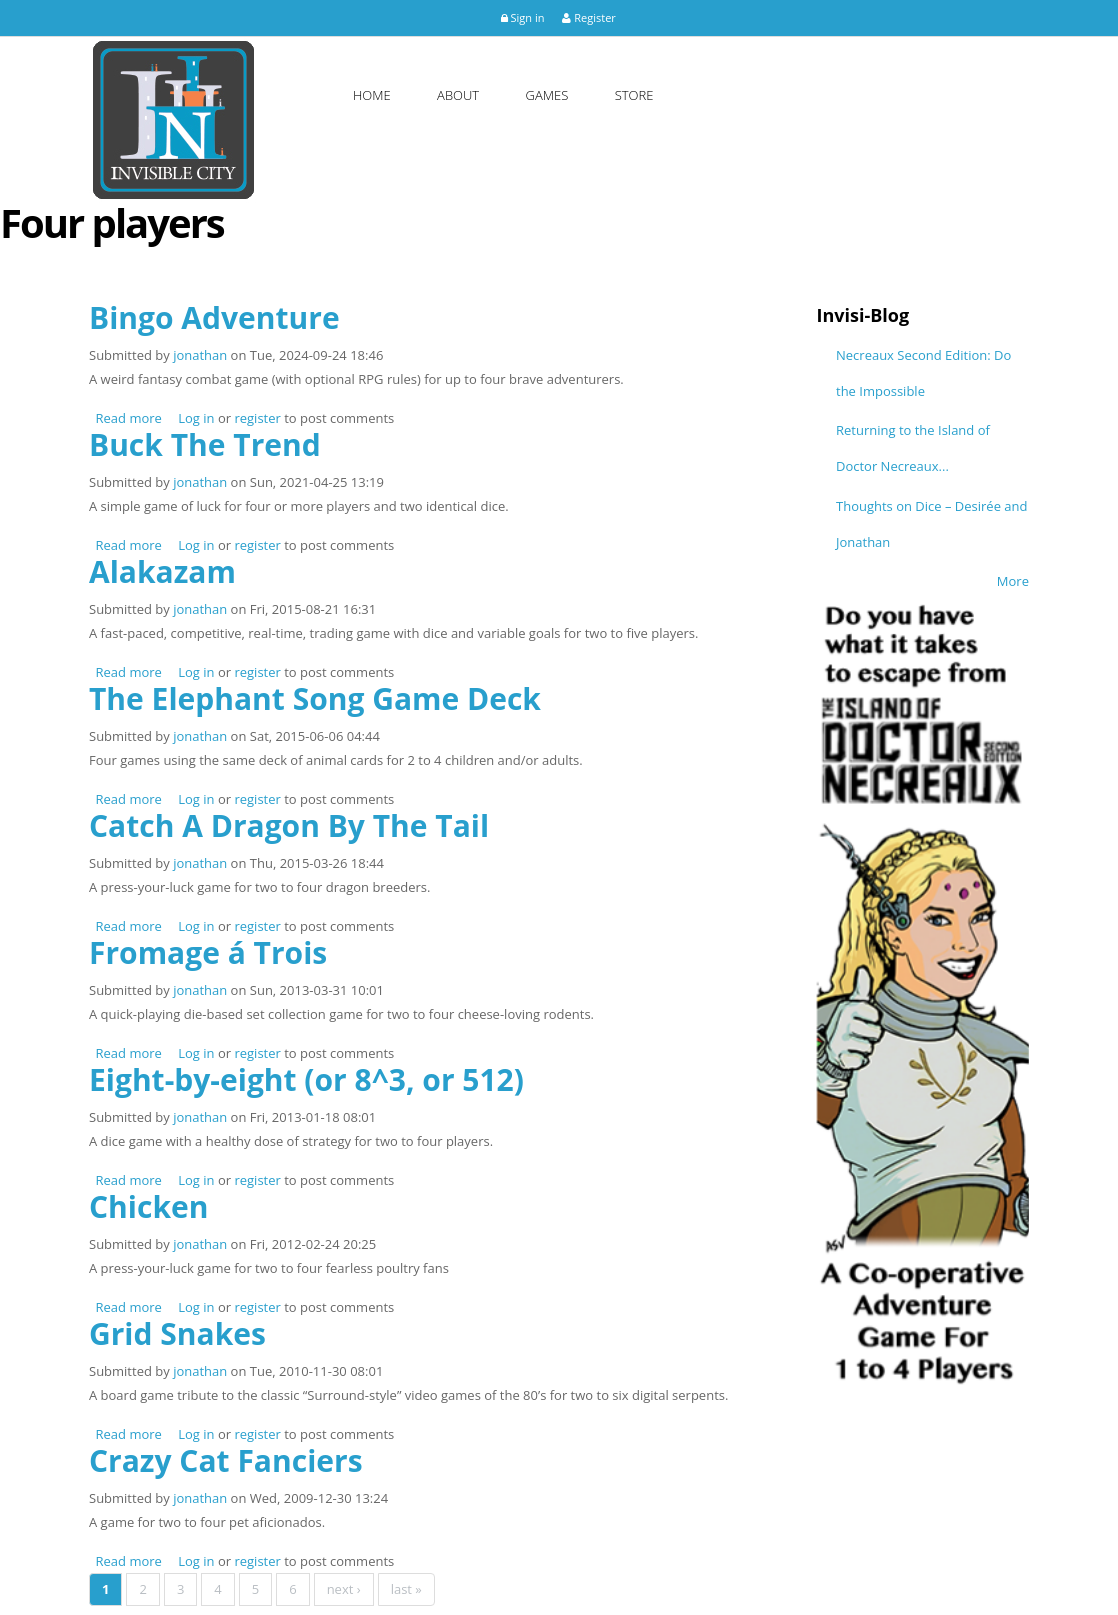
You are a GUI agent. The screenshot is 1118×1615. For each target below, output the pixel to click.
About (458, 95)
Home (372, 95)
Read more (129, 418)
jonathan (200, 355)
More (1062, 581)
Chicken (148, 1206)
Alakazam (162, 571)
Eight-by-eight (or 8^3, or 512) (306, 1079)
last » (406, 1589)
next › (344, 1589)
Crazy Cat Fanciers (226, 1460)
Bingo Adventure (214, 317)
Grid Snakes (177, 1333)
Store (634, 95)
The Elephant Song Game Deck (315, 698)
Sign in (523, 17)
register (257, 418)
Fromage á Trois (208, 952)
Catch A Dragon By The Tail (289, 825)
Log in (196, 418)
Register (588, 17)
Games (547, 95)
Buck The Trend (205, 444)
